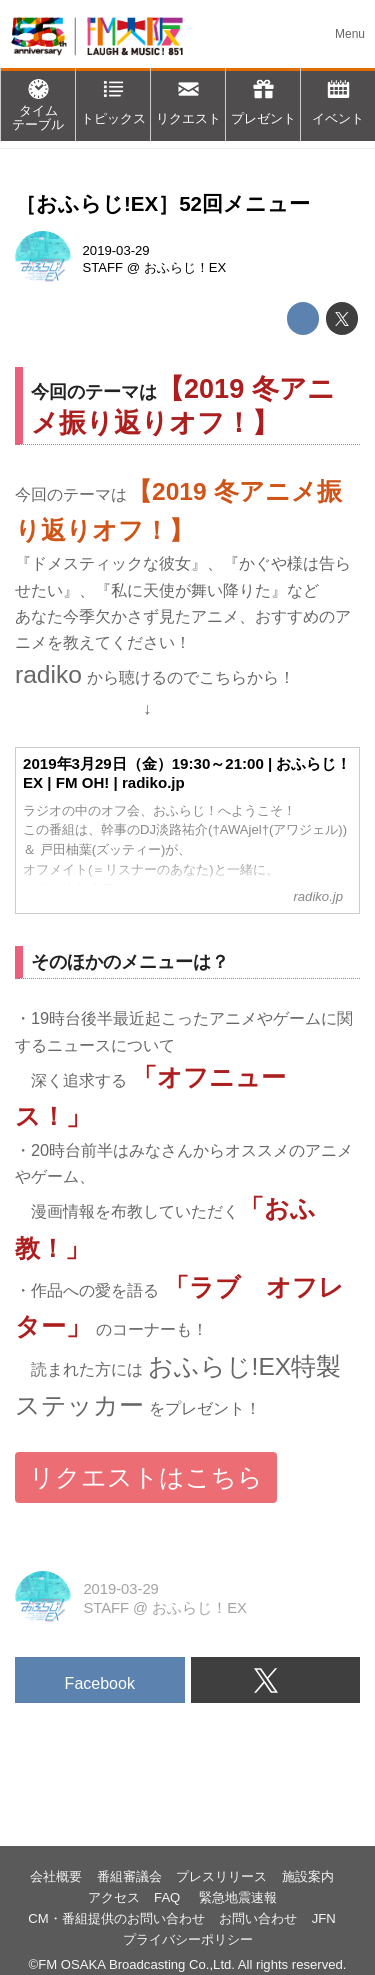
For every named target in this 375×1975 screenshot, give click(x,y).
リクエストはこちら (146, 1477)
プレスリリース (221, 1876)
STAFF (103, 267)
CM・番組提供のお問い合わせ (116, 1918)
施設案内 (308, 1876)
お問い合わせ (258, 1918)
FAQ (169, 1897)
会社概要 (56, 1876)
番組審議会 (129, 1876)
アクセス (114, 1897)
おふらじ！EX (185, 267)
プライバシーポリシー (188, 1939)
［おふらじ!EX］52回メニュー (162, 203)
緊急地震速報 (238, 1897)
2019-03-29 (116, 250)
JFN (324, 1918)
